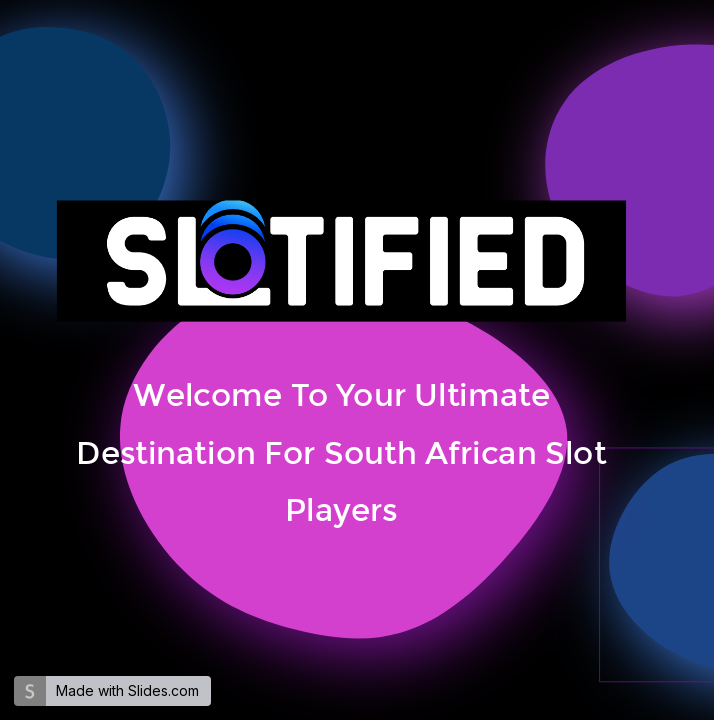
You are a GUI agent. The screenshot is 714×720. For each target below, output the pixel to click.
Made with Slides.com (127, 690)
